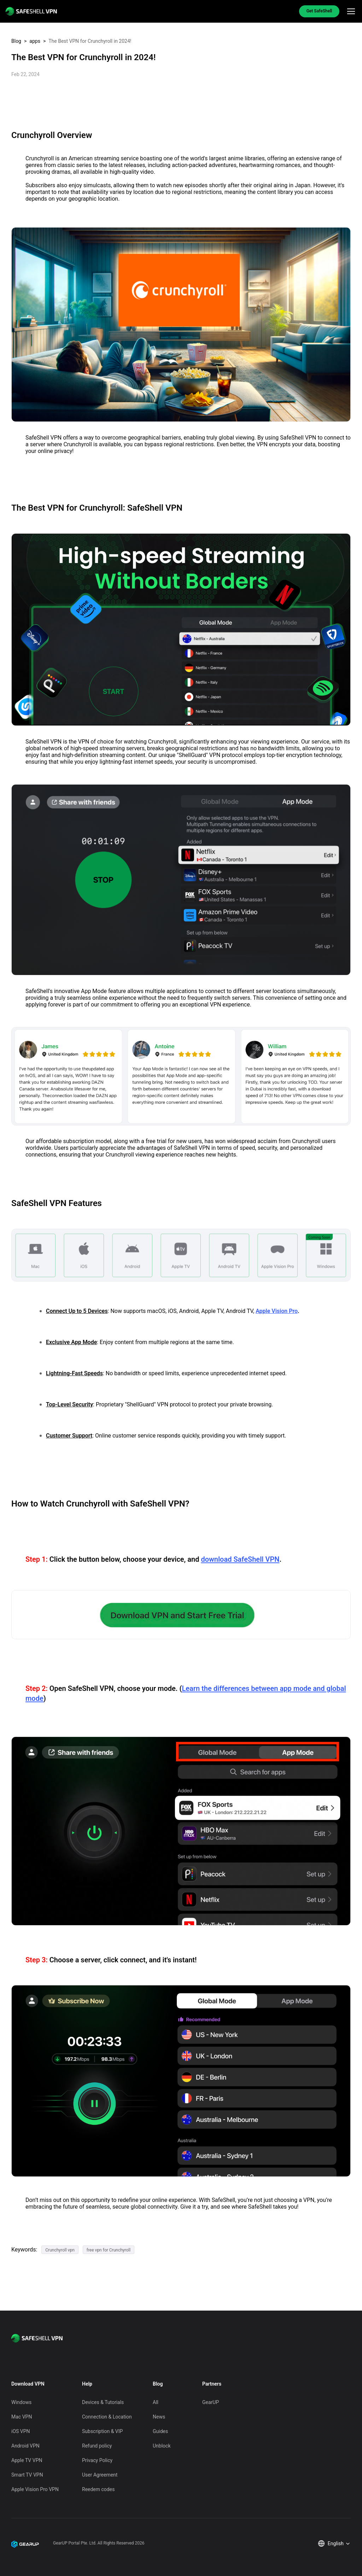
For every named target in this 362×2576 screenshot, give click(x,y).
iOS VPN (20, 2431)
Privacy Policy (97, 2460)
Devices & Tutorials (103, 2402)
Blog (16, 41)
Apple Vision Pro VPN (35, 2489)
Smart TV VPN (27, 2475)
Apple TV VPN (26, 2460)
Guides (160, 2431)
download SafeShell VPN (240, 1559)
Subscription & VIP (102, 2431)
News (159, 2417)
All (155, 2402)
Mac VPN (21, 2417)
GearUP (210, 2402)
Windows (21, 2402)
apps (34, 41)
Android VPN (25, 2446)
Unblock (161, 2446)
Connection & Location (107, 2417)
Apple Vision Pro (277, 1311)
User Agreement (99, 2475)
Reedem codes (98, 2489)
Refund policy (97, 2446)
